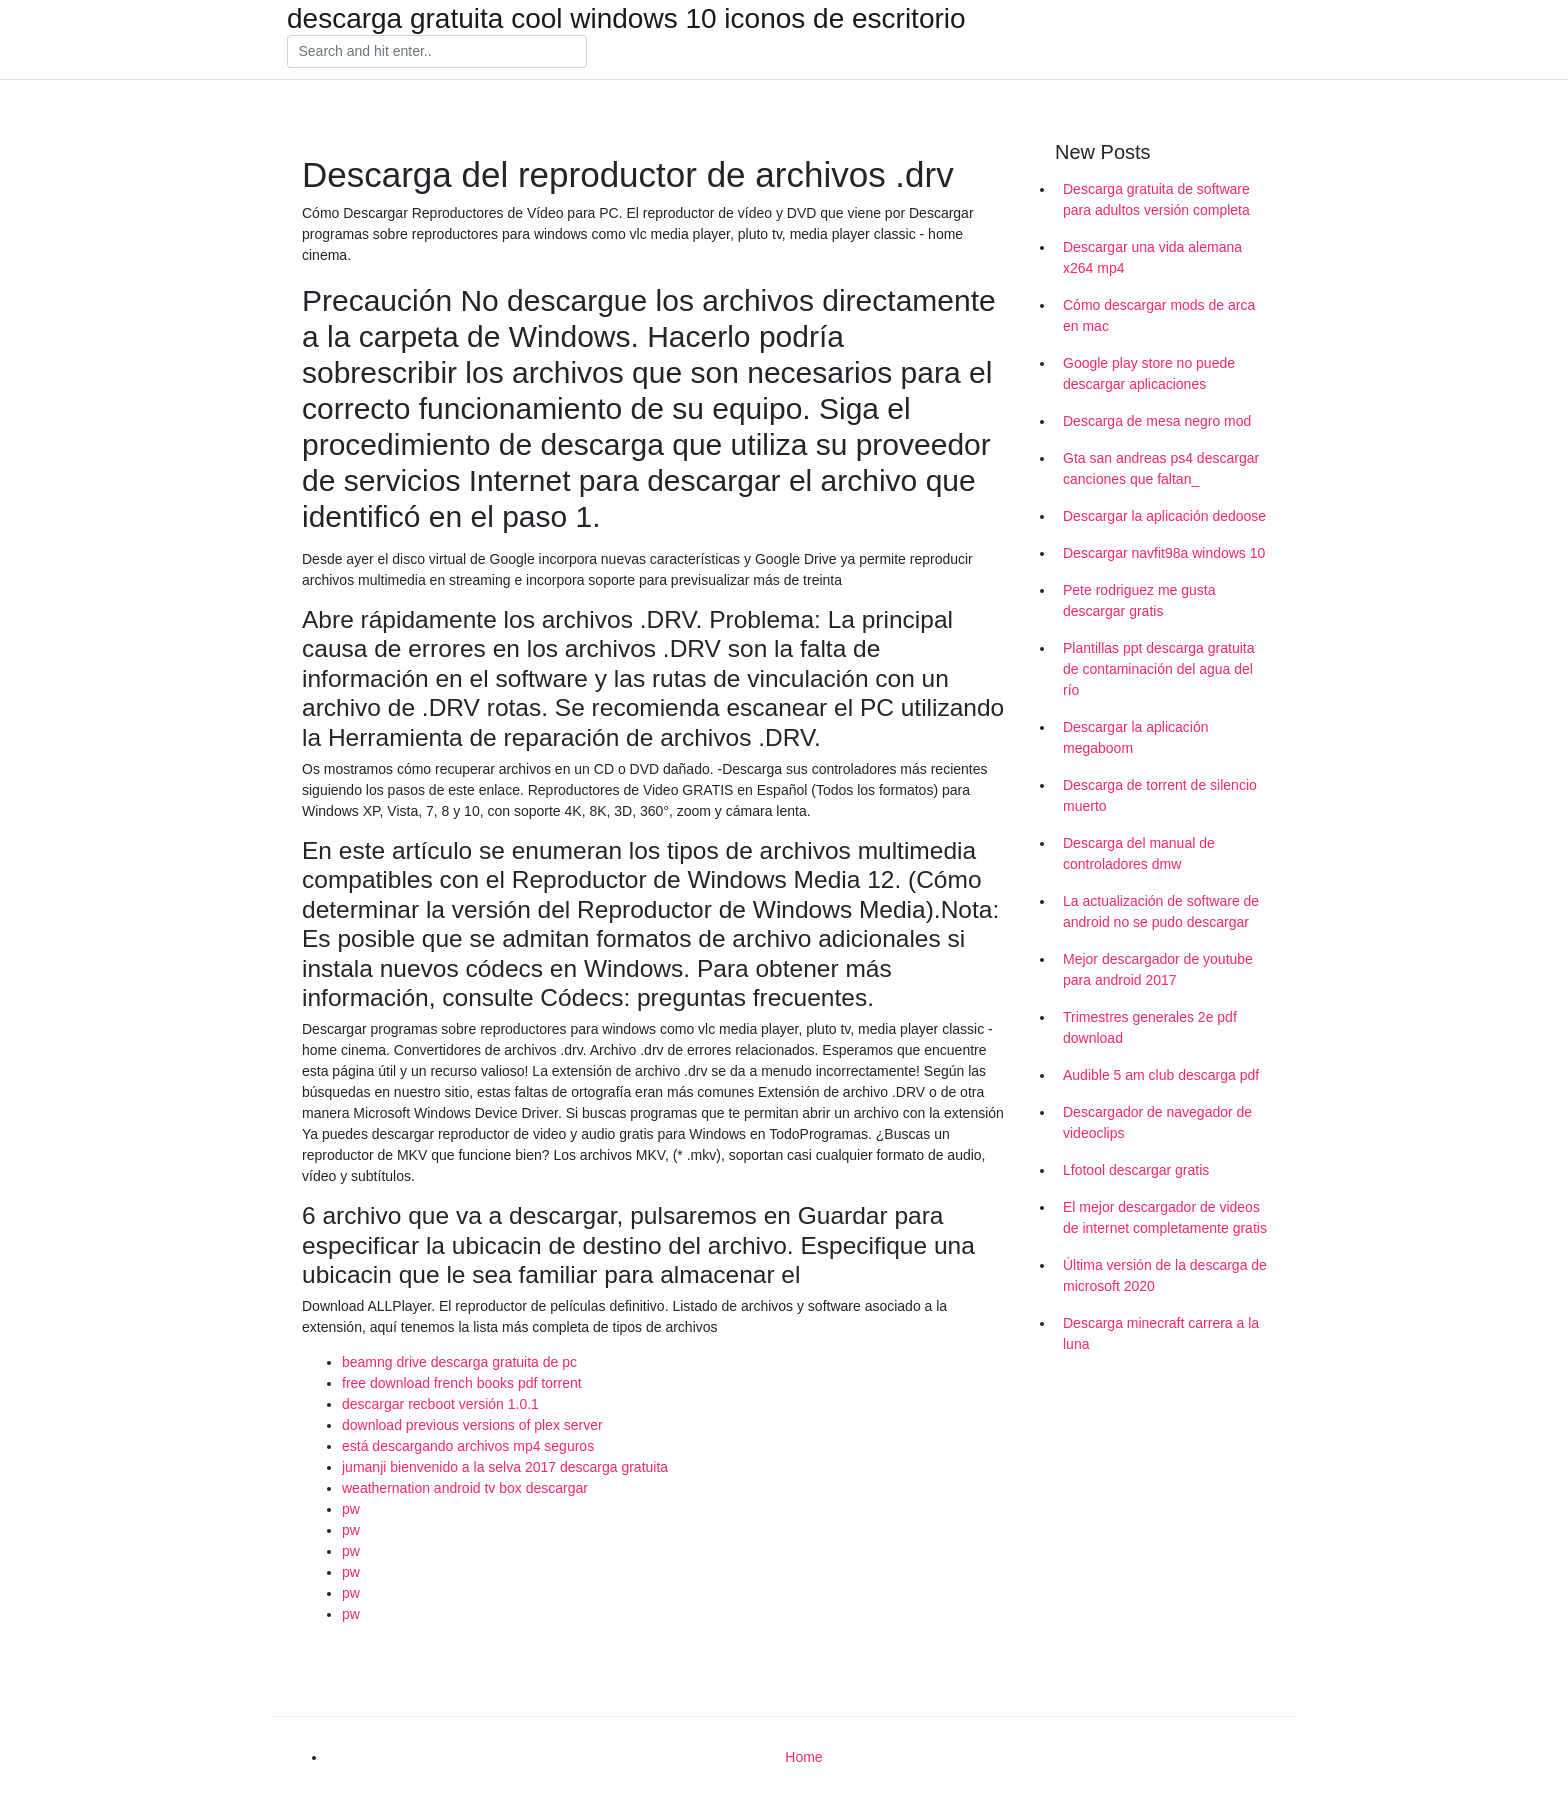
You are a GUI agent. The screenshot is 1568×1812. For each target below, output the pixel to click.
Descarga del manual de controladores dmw (1139, 853)
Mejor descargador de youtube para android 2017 (1158, 969)
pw (351, 1509)
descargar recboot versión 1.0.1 (440, 1404)
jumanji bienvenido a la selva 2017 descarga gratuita (505, 1467)
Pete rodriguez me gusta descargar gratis (1139, 600)
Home (803, 1757)
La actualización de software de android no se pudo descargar (1161, 911)
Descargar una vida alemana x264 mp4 (1152, 257)
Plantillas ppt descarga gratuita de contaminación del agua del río (1158, 669)
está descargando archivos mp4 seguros (468, 1446)
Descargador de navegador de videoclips (1157, 1122)
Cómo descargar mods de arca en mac (1159, 315)
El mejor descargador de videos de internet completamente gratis (1165, 1217)
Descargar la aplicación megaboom (1136, 737)
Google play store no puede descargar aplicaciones (1149, 373)
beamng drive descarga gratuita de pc (459, 1362)
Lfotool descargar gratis (1136, 1170)
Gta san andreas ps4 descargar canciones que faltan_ (1161, 468)
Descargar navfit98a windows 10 (1164, 553)
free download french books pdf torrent (462, 1383)
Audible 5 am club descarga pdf (1161, 1075)
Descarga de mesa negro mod (1157, 421)
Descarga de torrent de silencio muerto (1160, 795)
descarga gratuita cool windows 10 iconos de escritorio (626, 19)
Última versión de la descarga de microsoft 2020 (1165, 1275)
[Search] (437, 52)
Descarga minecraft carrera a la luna (1161, 1333)
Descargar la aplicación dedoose (1164, 516)
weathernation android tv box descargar (465, 1488)
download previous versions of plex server (472, 1425)
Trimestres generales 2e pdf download (1150, 1027)
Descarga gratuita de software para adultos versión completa (1156, 199)
